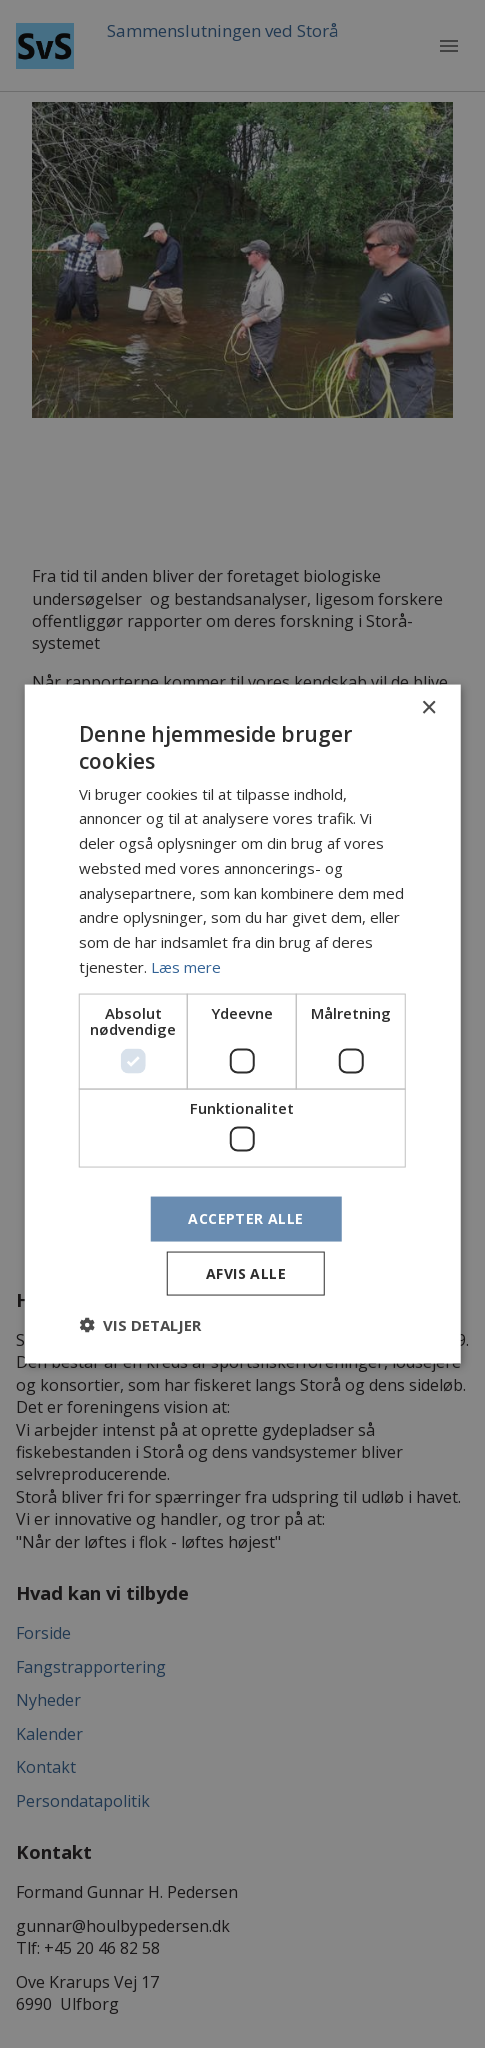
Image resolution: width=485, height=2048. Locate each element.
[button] (140, 1324)
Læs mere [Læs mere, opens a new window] (186, 966)
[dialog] (242, 1024)
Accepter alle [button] (245, 1218)
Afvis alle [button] (246, 1272)
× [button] (428, 708)
